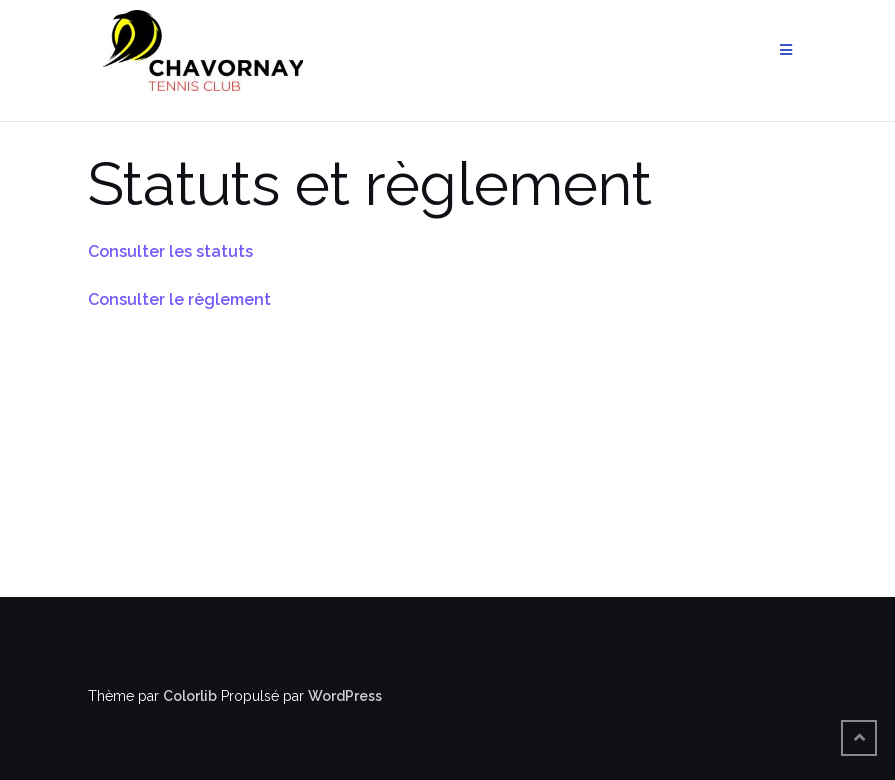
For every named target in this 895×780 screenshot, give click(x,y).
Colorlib (190, 696)
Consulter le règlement (179, 299)
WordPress (345, 696)
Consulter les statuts (170, 251)
